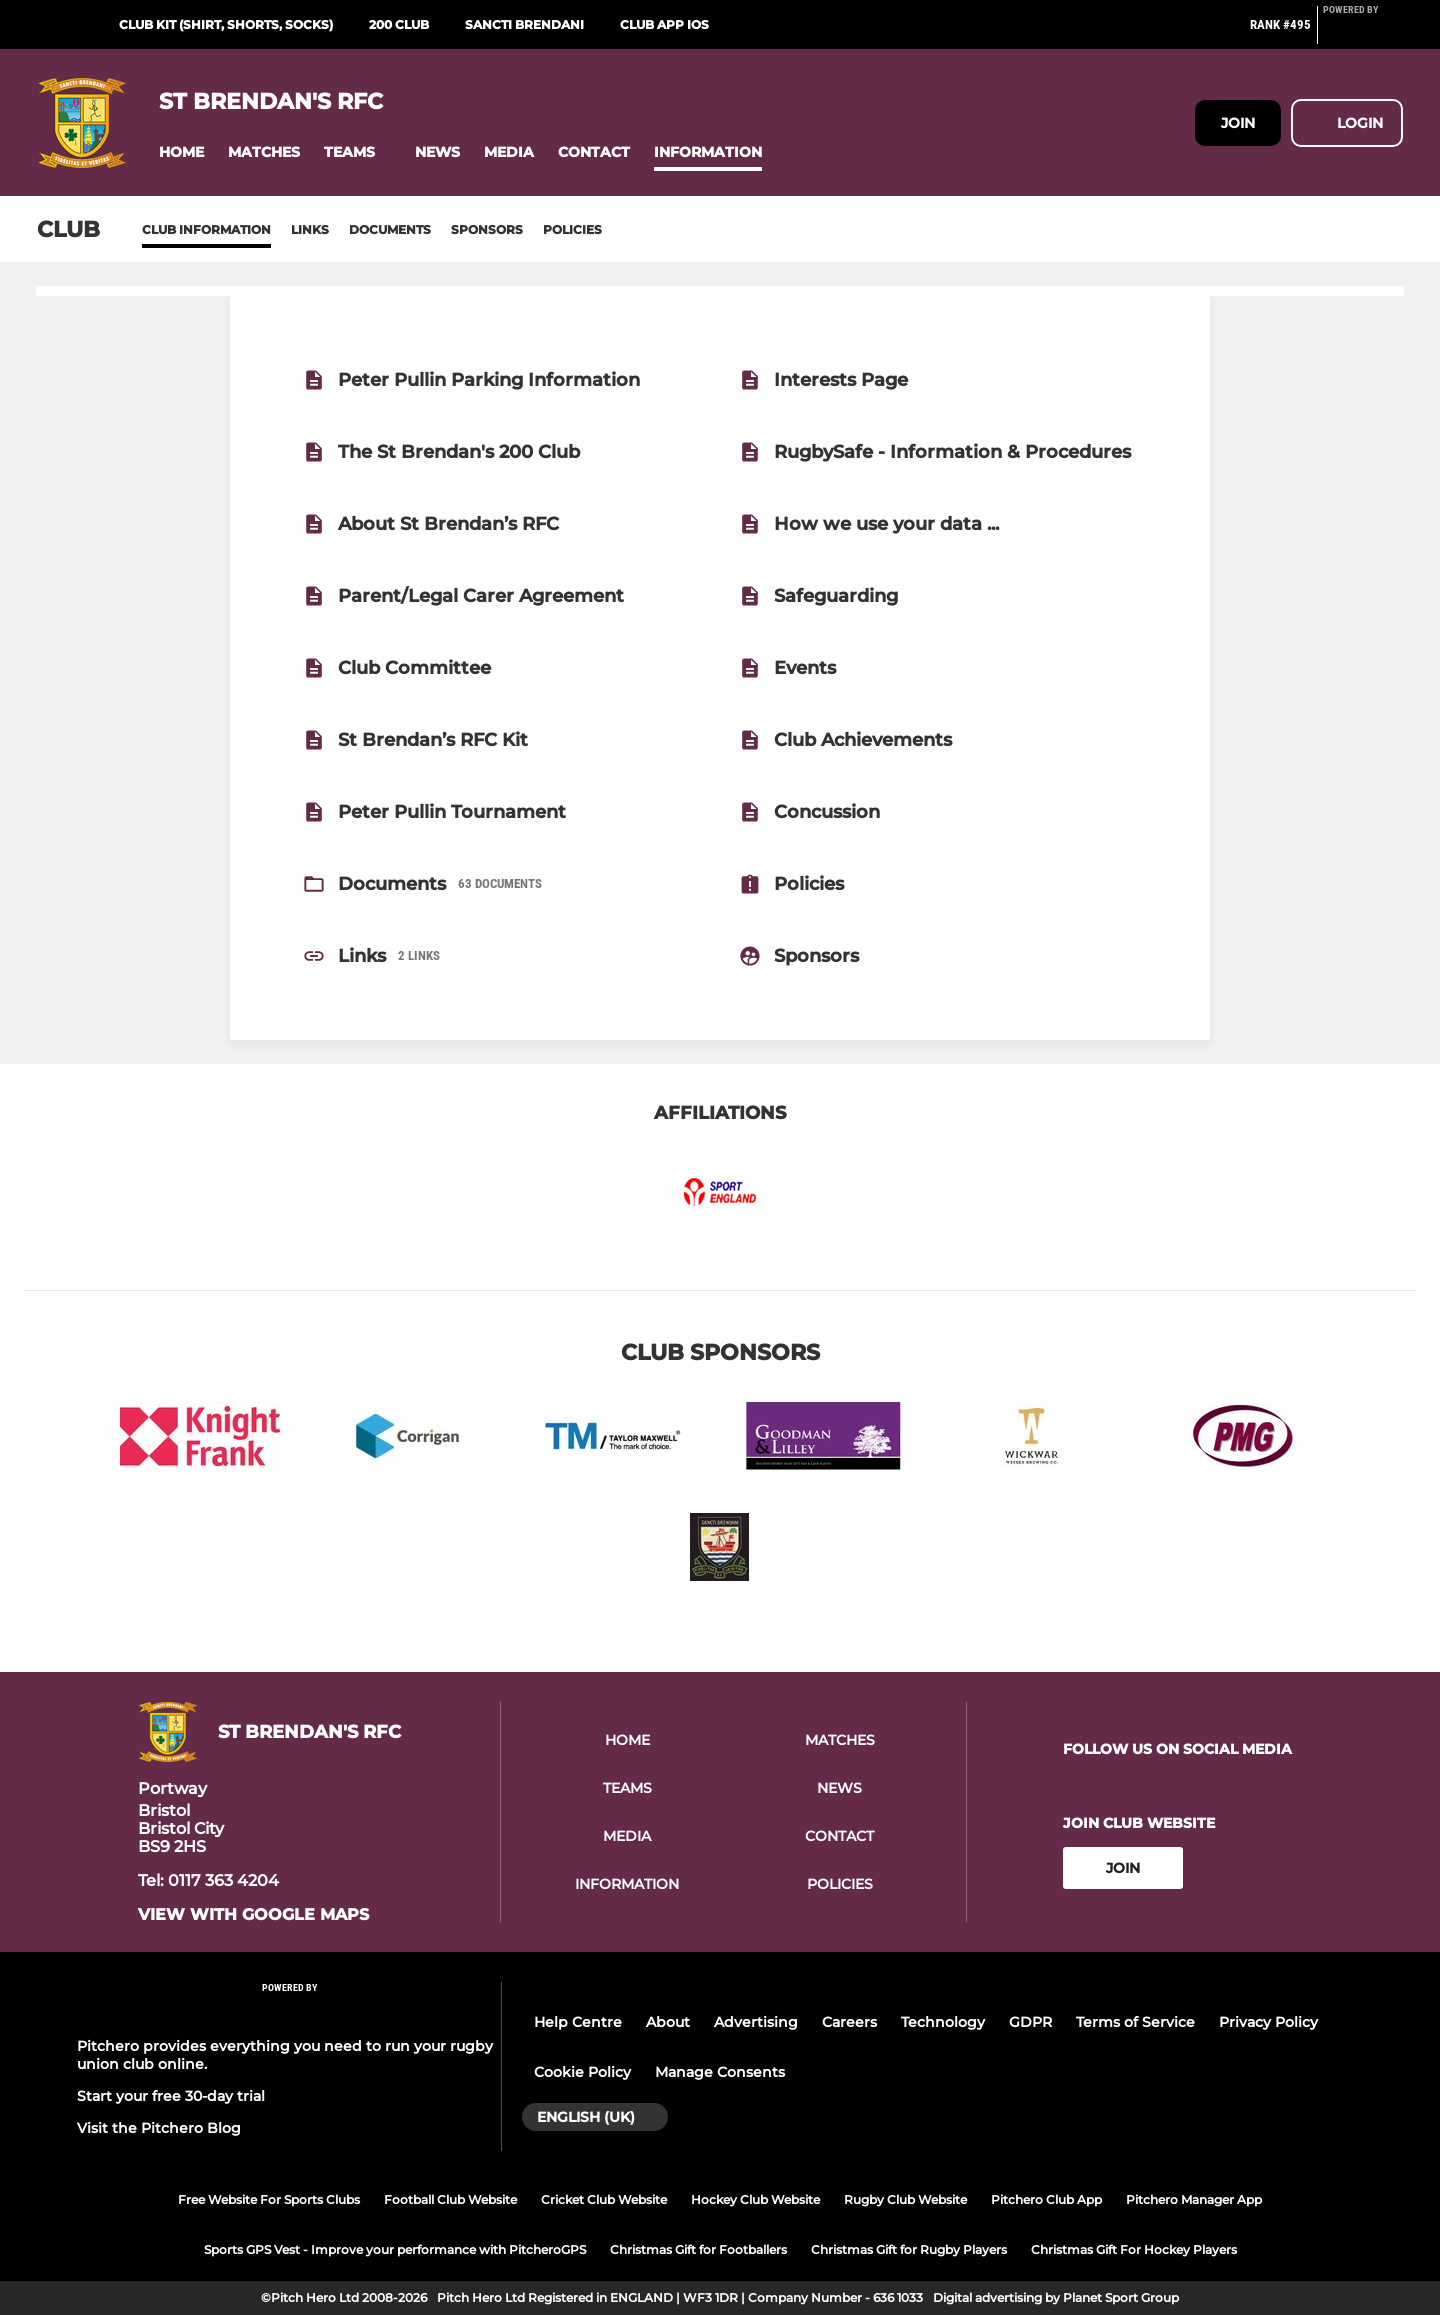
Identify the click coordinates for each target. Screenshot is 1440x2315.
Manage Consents (720, 2072)
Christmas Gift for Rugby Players (909, 2249)
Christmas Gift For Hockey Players (1134, 2249)
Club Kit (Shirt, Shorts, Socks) (226, 24)
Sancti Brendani (524, 24)
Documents (390, 229)
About (668, 2022)
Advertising (756, 2022)
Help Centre (578, 2022)
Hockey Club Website (755, 2199)
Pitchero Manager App (1194, 2199)
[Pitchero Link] (1363, 33)
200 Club (399, 24)
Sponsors (487, 229)
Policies (572, 229)
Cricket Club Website (604, 2199)
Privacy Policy (1268, 2022)
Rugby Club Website (905, 2199)
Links (310, 229)
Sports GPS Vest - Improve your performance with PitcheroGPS (395, 2249)
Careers (849, 2022)
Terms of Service (1135, 2022)
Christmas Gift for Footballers (698, 2249)
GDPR (1030, 2022)
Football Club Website (450, 2199)
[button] (181, 152)
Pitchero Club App (1046, 2199)
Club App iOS (664, 24)
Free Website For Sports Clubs (269, 2199)
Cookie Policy (582, 2072)
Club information (206, 229)
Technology (943, 2022)
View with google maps (253, 1915)
